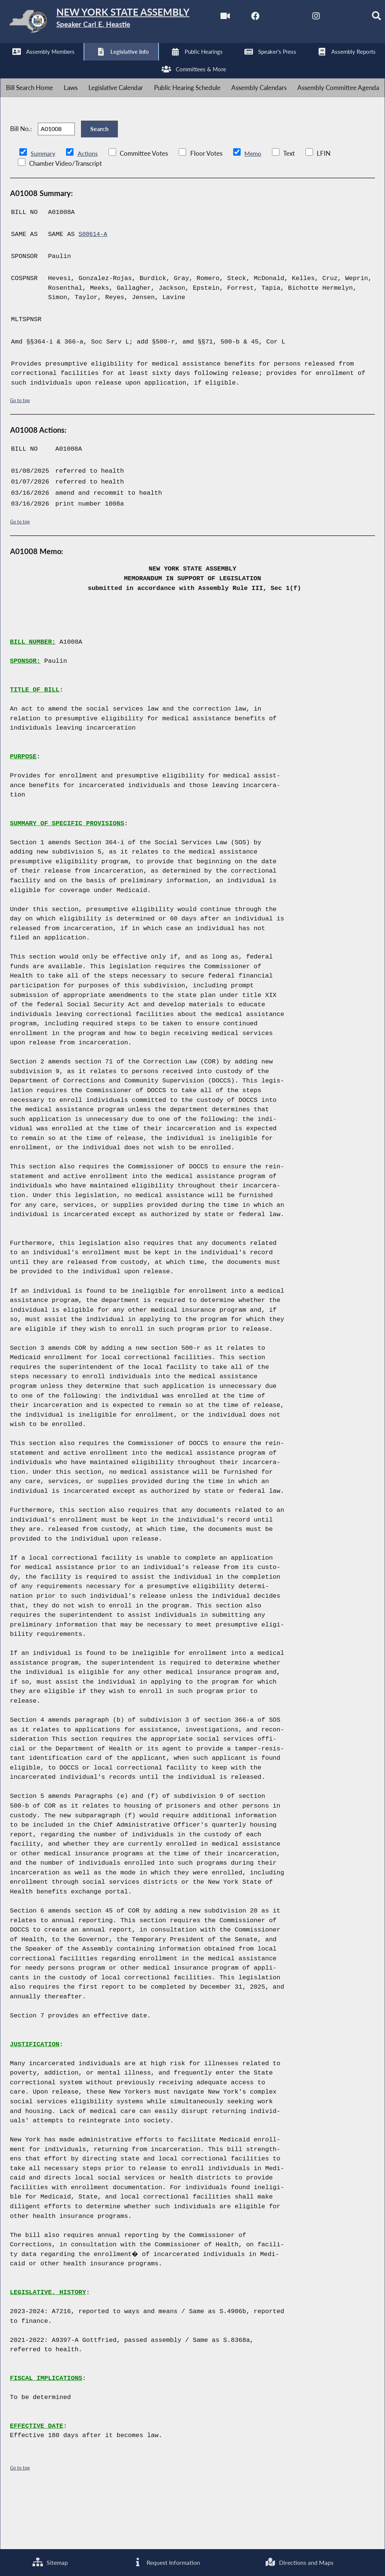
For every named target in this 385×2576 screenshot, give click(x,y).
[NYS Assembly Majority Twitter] (70, 64)
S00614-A (94, 290)
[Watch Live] (8, 64)
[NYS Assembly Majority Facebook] (39, 64)
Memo (255, 210)
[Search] (164, 64)
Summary (43, 210)
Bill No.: (21, 180)
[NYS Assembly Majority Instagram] (101, 64)
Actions (88, 210)
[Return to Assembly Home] (115, 23)
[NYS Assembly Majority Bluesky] (132, 64)
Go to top (20, 456)
